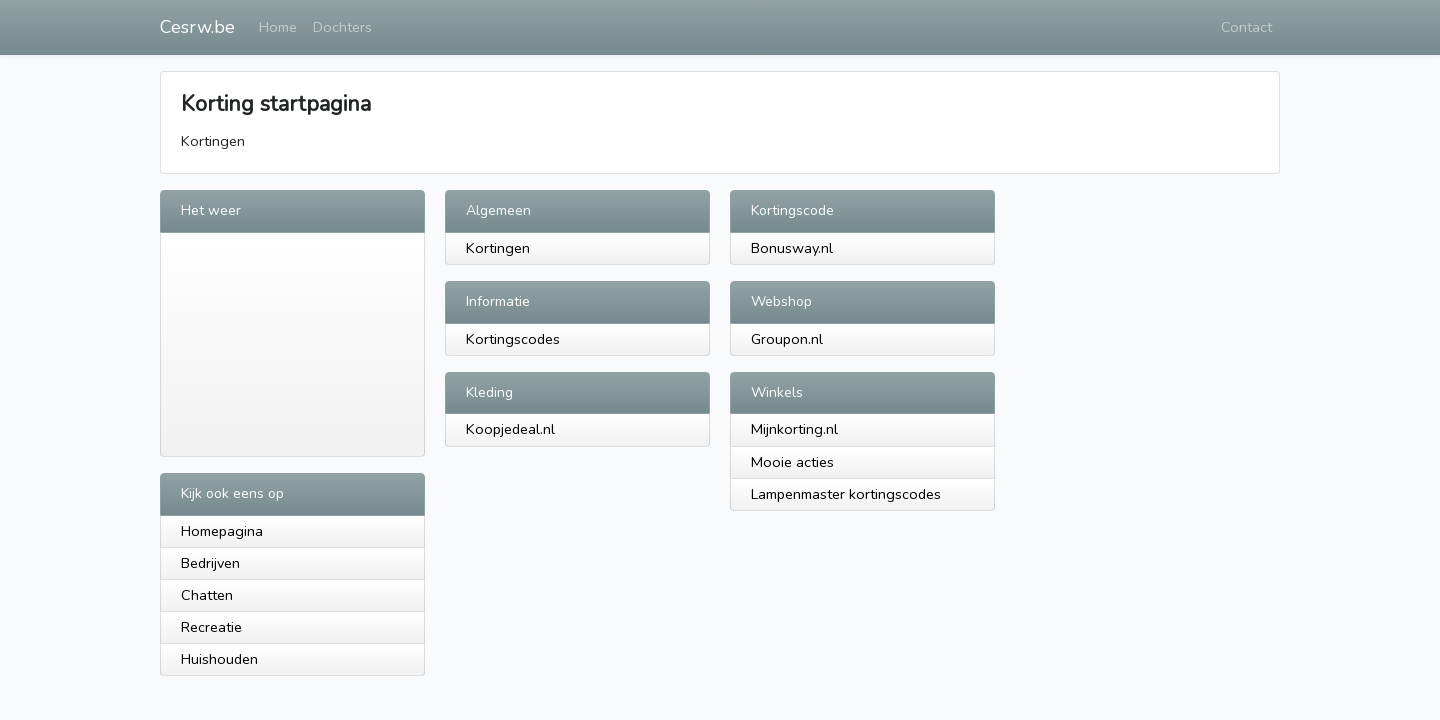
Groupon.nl (787, 339)
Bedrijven (210, 563)
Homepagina (222, 531)
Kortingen (498, 248)
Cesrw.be (197, 27)
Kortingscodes (513, 339)
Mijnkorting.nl (794, 429)
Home (278, 27)
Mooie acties (792, 462)
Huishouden (219, 659)
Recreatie (211, 627)
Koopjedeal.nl (510, 429)
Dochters (342, 27)
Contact (1246, 27)
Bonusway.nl (792, 248)
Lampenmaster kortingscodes (846, 494)
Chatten (207, 595)
